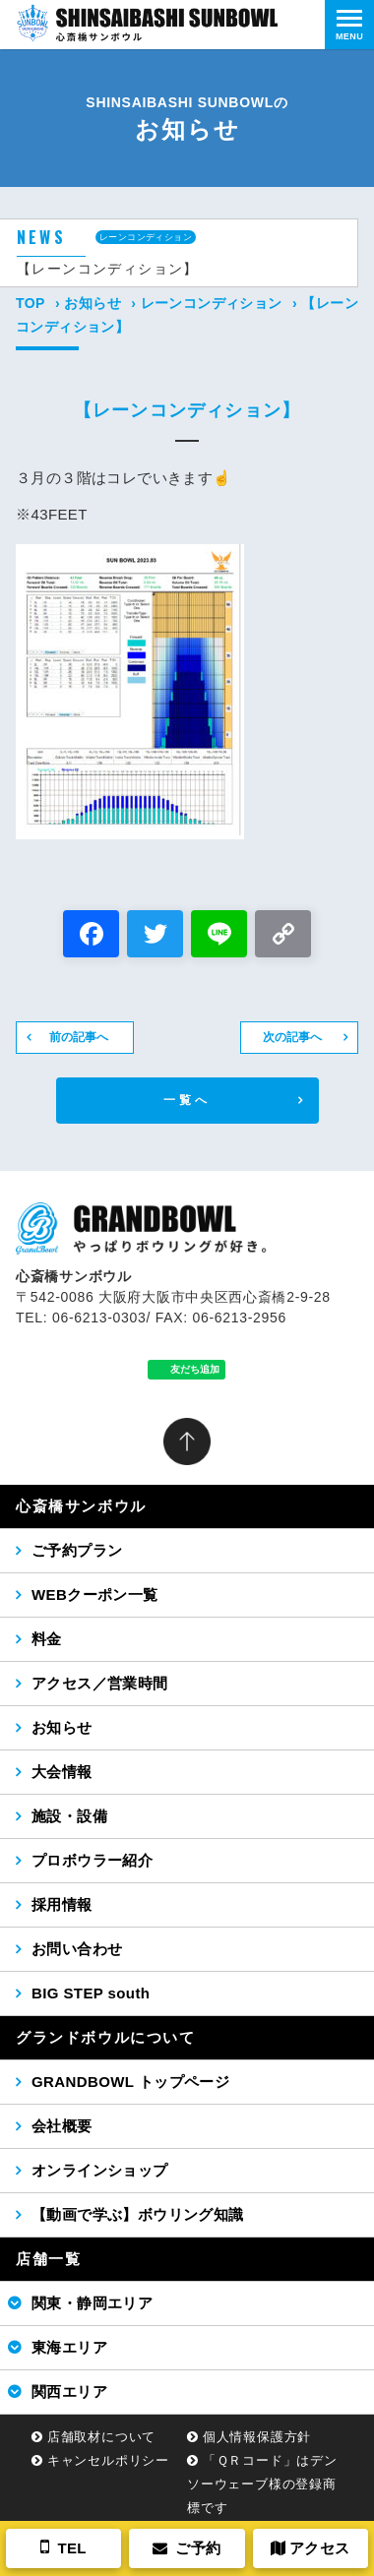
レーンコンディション (211, 303)
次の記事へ (292, 1037)
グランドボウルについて (106, 2037)
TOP (30, 303)
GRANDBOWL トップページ (130, 2081)
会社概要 (62, 2125)
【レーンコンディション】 (108, 268)
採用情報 (62, 1904)
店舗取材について (101, 2436)
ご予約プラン (76, 1550)
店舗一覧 (48, 2258)
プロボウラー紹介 (92, 1860)
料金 (46, 1638)
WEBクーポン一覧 (94, 1594)
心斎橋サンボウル (81, 1506)
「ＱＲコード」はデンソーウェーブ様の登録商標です (262, 2484)
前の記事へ (78, 1037)
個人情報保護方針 (257, 2436)
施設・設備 (69, 1816)
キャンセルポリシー (108, 2460)
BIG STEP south (90, 1993)
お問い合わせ (76, 1948)
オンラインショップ (99, 2170)
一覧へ (187, 1100)
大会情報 (62, 1771)
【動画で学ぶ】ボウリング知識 (137, 2214)
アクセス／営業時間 (99, 1683)
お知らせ (92, 303)
